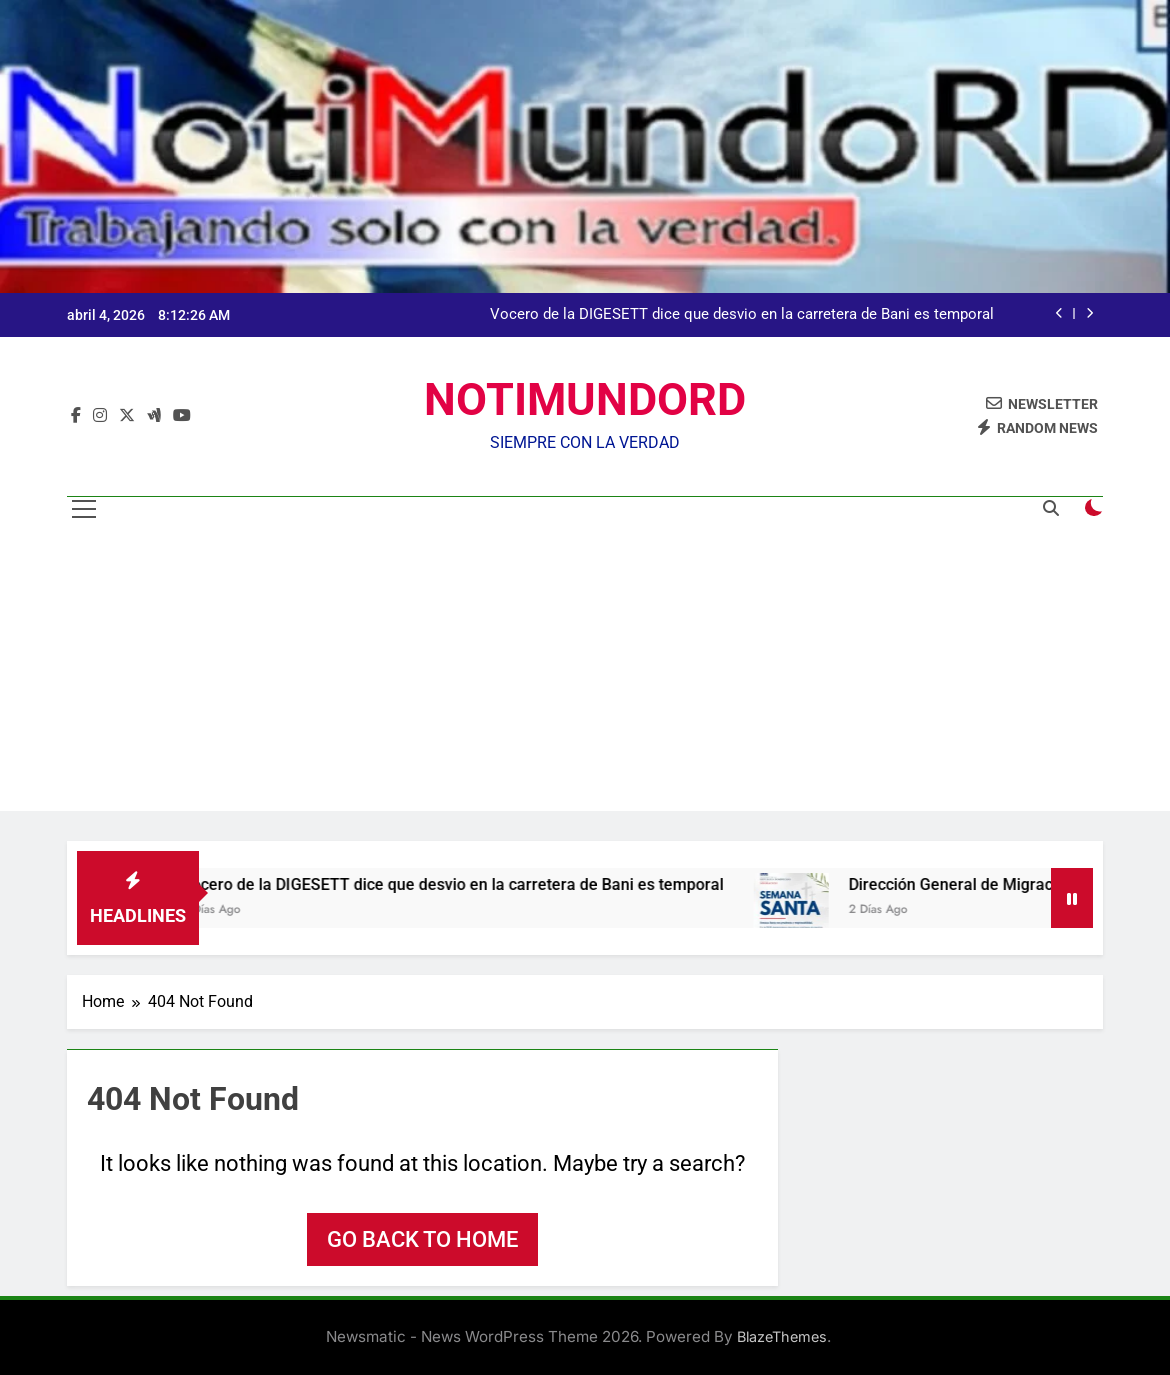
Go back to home (422, 1239)
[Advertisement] (585, 671)
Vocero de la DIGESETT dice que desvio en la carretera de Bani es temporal (742, 315)
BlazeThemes (782, 1336)
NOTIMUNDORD (585, 399)
